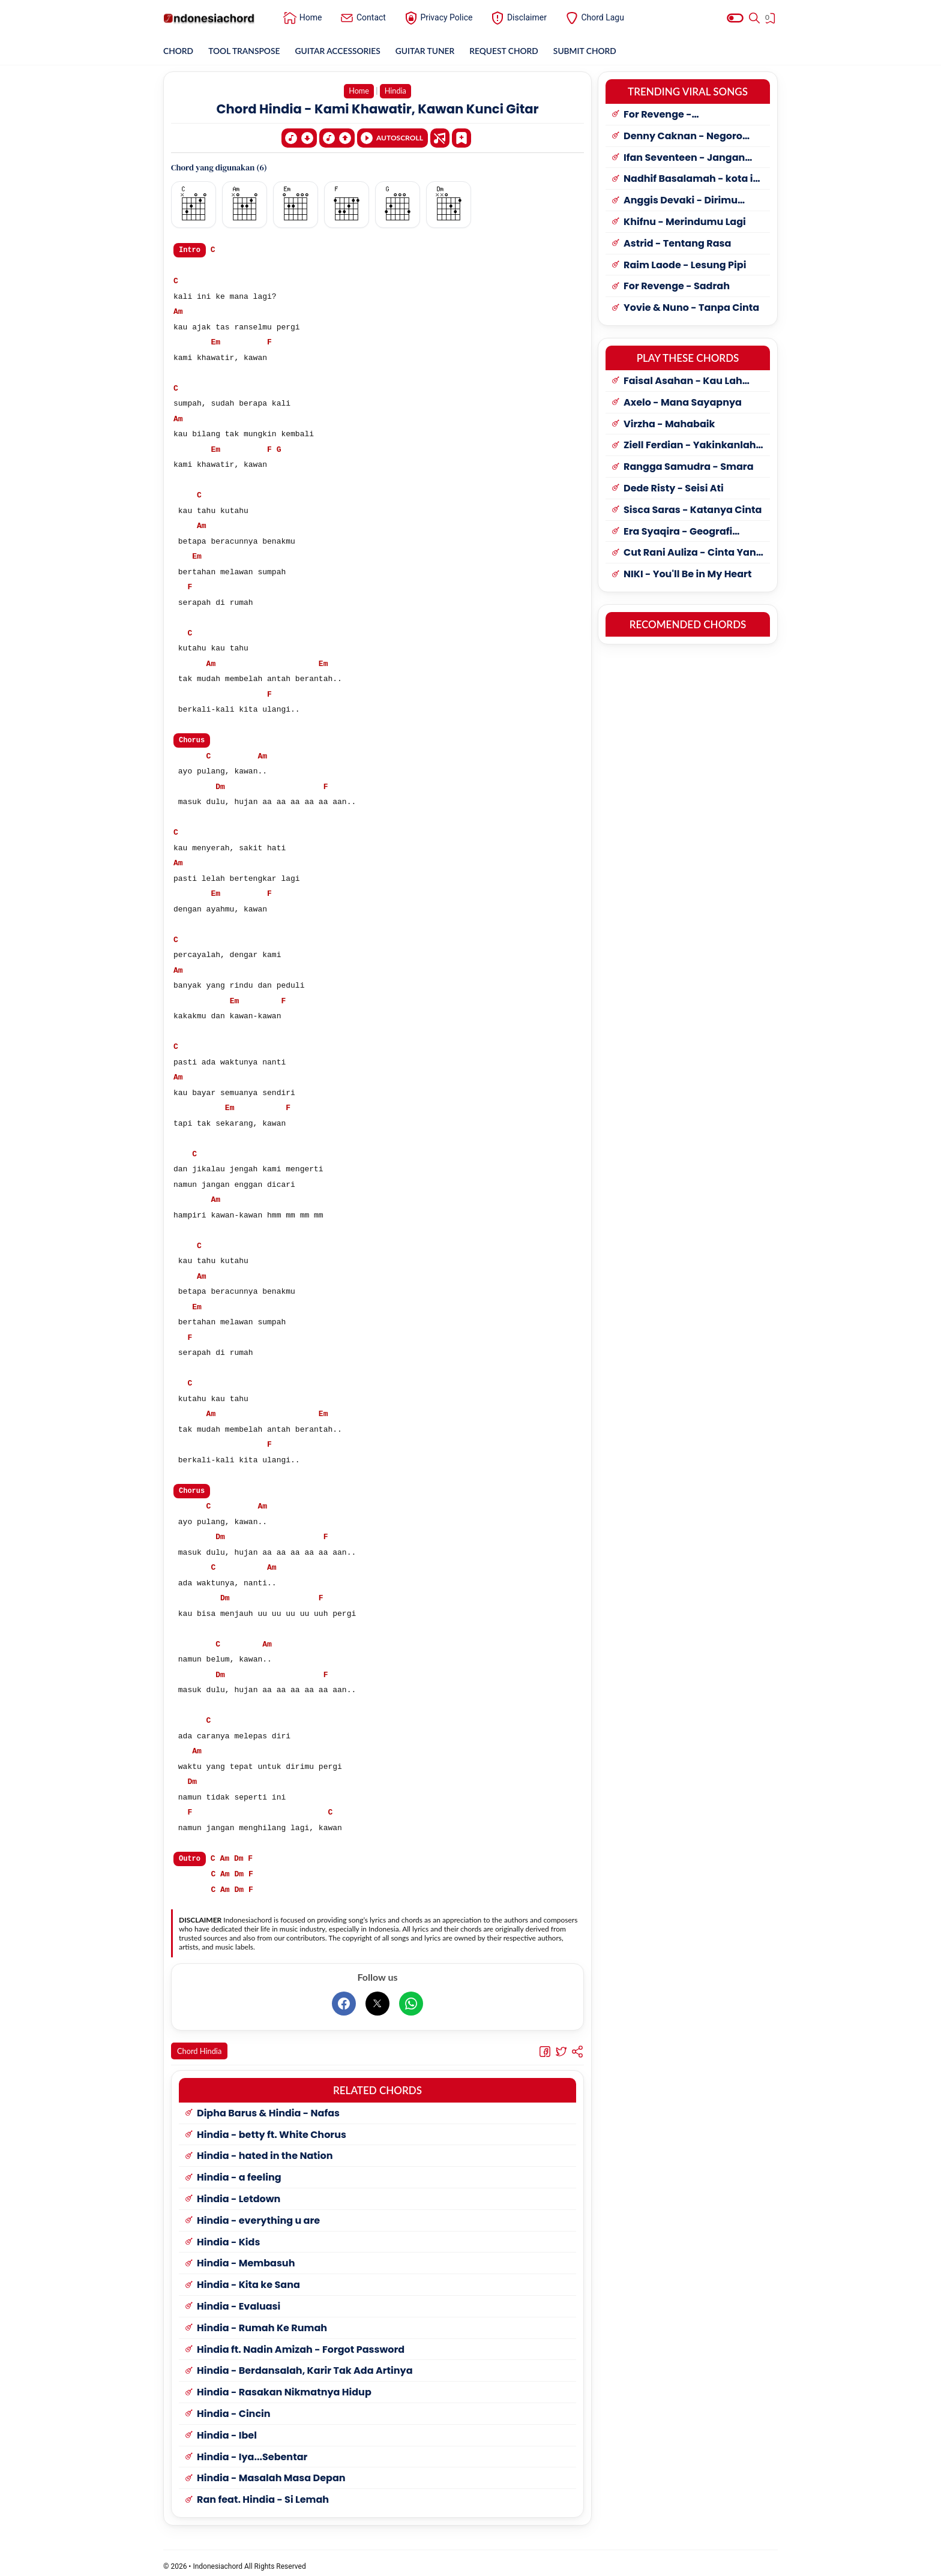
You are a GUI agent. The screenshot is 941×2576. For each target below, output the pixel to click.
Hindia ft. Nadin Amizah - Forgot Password (300, 2343)
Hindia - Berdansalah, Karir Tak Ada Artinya (305, 2364)
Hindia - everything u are (258, 2214)
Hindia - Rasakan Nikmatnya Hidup (284, 2386)
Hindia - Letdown (238, 2193)
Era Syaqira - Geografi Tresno (678, 532)
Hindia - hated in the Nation (264, 2149)
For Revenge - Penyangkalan (660, 115)
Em (215, 340)
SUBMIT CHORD (590, 51)
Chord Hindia (199, 2048)
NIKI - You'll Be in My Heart (687, 574)
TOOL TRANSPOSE (245, 51)
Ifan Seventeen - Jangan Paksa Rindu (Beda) (684, 158)
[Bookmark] (461, 136)
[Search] (754, 18)
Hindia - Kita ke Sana (248, 2278)
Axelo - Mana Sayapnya (683, 403)
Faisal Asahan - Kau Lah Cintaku (683, 381)
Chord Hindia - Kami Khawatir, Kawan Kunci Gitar (378, 108)
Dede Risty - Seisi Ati (674, 488)
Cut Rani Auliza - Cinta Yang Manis (693, 553)
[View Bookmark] (771, 20)
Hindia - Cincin (234, 2407)
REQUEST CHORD (508, 51)
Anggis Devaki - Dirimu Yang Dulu (681, 200)
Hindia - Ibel (227, 2429)
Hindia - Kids (228, 2235)
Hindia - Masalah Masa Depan (271, 2472)
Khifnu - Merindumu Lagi (685, 222)
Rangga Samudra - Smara (689, 467)
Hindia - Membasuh (246, 2257)
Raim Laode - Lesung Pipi (685, 265)
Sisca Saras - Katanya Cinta (693, 510)
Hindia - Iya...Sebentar (252, 2450)
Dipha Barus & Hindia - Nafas (268, 2107)
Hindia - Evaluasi (238, 2300)
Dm (220, 784)
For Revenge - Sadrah (677, 286)
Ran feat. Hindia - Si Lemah (263, 2493)
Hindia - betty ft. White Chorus (271, 2128)
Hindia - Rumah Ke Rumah (262, 2322)
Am (178, 310)
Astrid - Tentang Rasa (677, 244)
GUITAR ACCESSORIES (339, 51)
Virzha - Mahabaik (669, 424)
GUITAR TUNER (428, 51)
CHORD (178, 51)
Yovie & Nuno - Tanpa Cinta (691, 308)
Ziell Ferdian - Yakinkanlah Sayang (690, 445)
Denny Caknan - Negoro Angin (683, 136)
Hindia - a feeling (239, 2171)
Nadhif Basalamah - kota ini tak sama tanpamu (693, 179)
